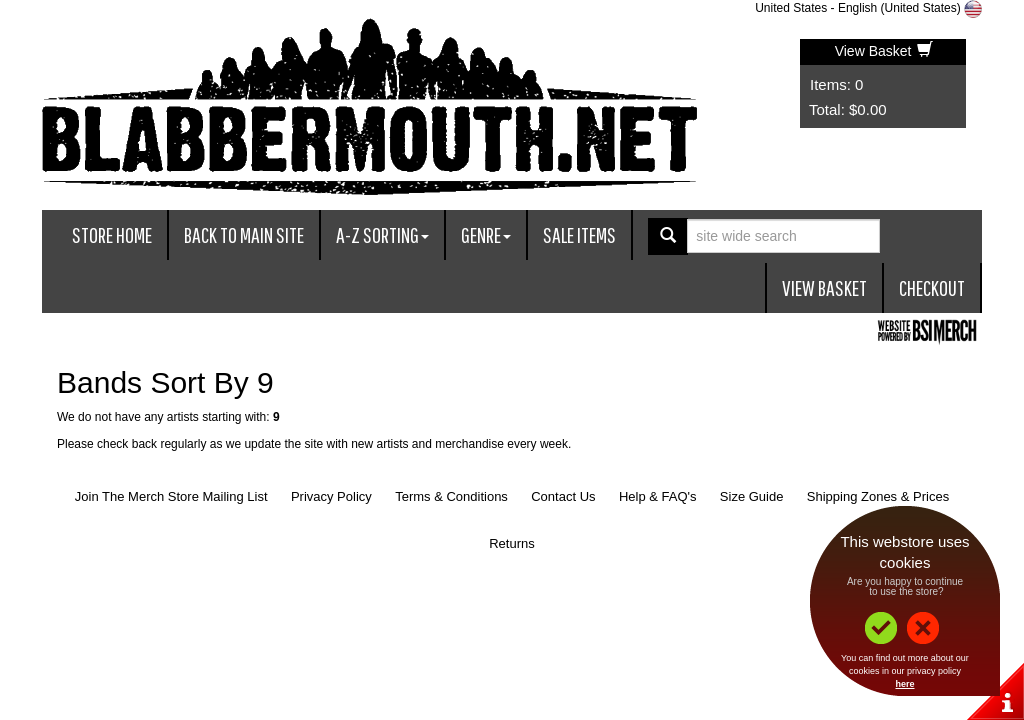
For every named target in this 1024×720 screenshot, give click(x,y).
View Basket (884, 51)
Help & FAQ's (658, 496)
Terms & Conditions (451, 496)
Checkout (932, 287)
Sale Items (579, 234)
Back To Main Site (244, 234)
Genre (486, 234)
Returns (512, 543)
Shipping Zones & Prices (878, 496)
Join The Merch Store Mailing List (171, 496)
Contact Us (563, 496)
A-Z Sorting (382, 234)
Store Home (112, 234)
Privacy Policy (331, 496)
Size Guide (752, 496)
